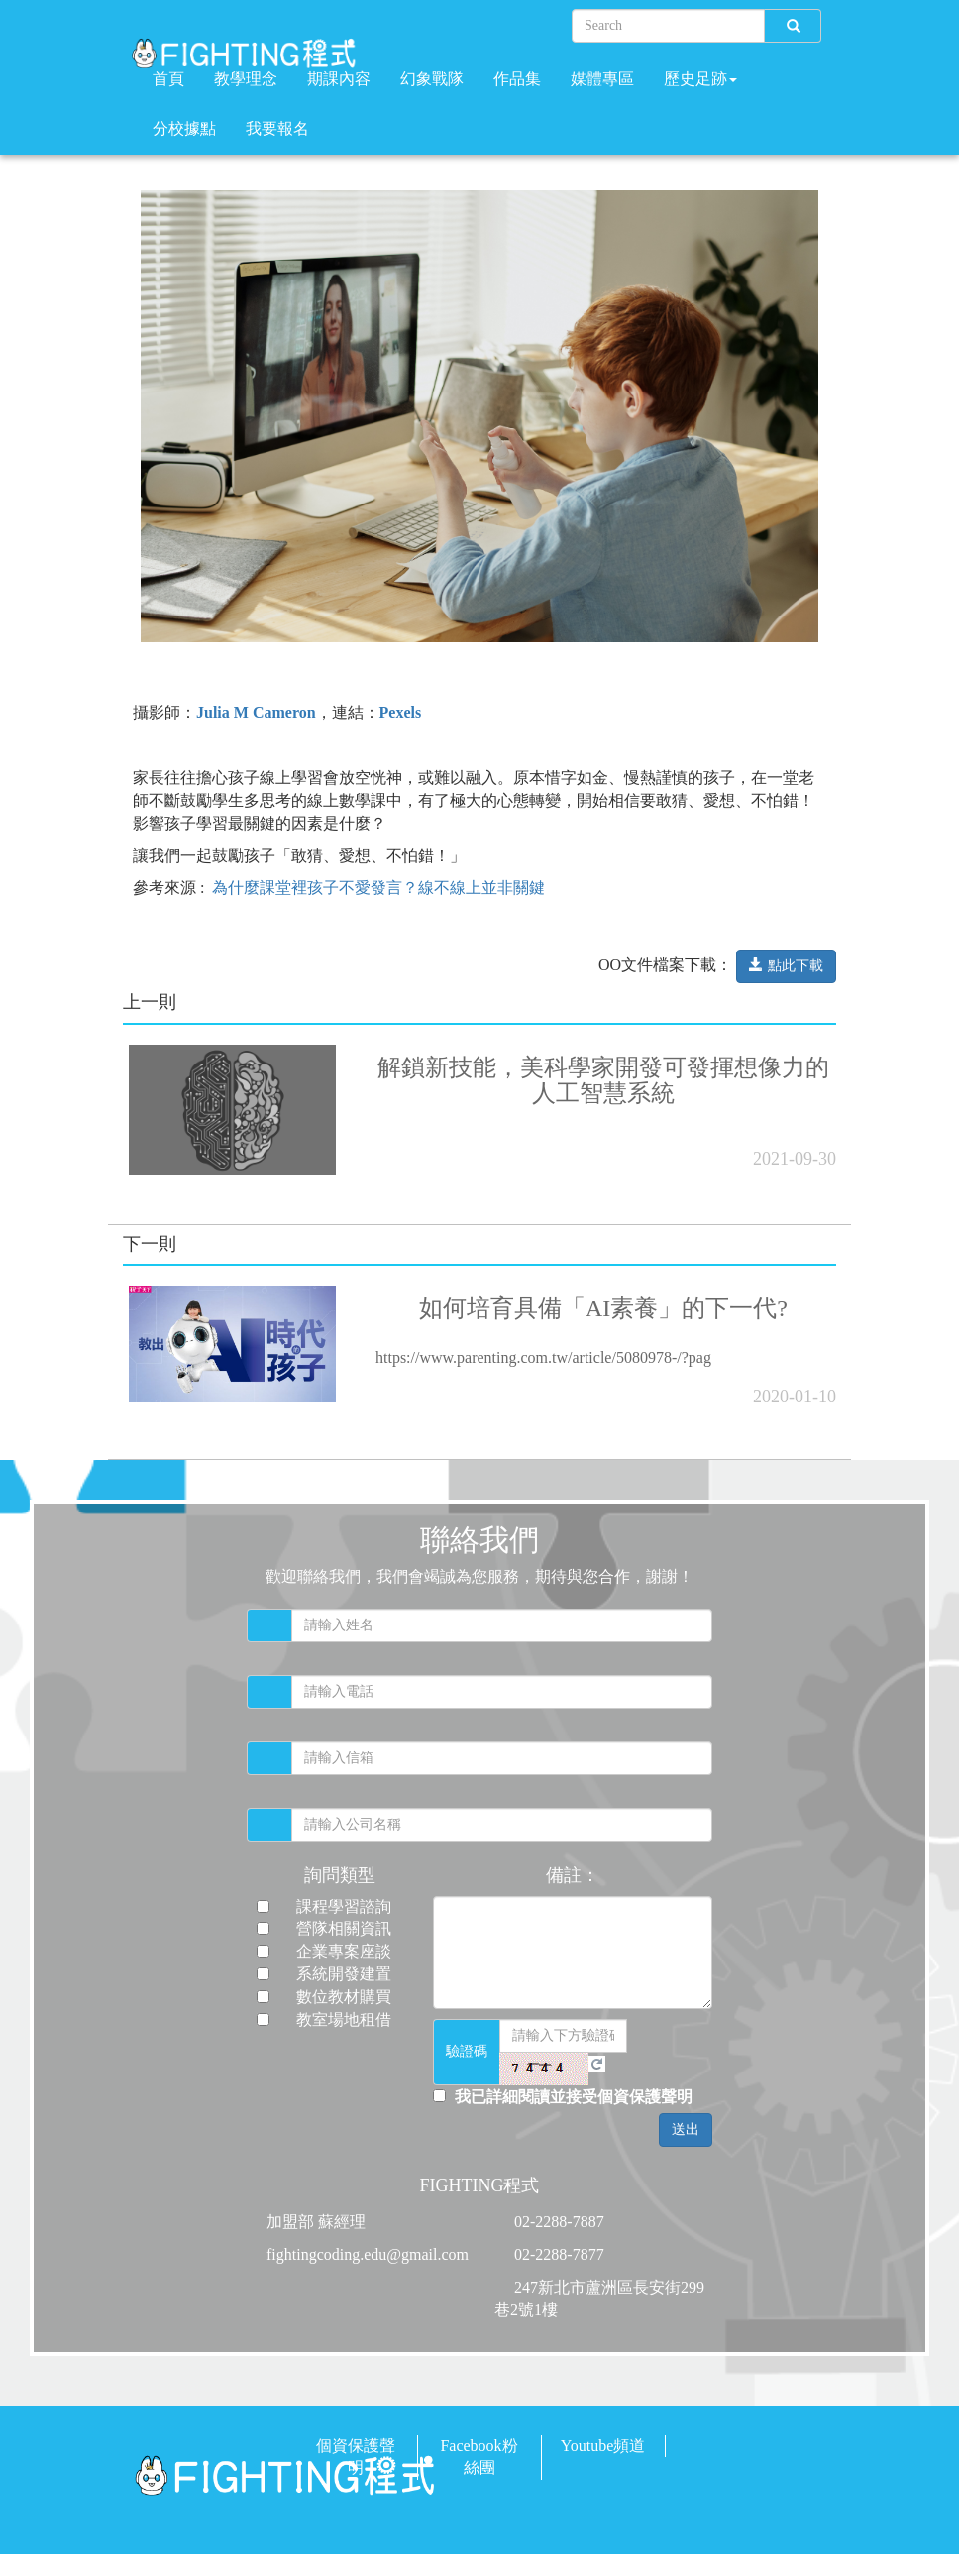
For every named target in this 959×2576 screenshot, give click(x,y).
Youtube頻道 (603, 2445)
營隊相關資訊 (343, 1928)
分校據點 (184, 128)
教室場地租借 (343, 2019)
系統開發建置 (343, 1973)
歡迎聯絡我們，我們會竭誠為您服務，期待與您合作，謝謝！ (479, 1576)
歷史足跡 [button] (700, 78)
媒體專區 (602, 78)
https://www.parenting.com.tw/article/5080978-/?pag (543, 1357)
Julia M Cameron (256, 712)
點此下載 (786, 965)
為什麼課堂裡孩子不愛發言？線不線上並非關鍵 (378, 887)
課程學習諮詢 (343, 1906)
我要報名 (277, 128)
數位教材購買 (343, 1996)
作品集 (517, 78)
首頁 (168, 78)
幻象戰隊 (432, 78)
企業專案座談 (343, 1951)
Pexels (400, 712)
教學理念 (245, 78)
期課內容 (339, 78)
